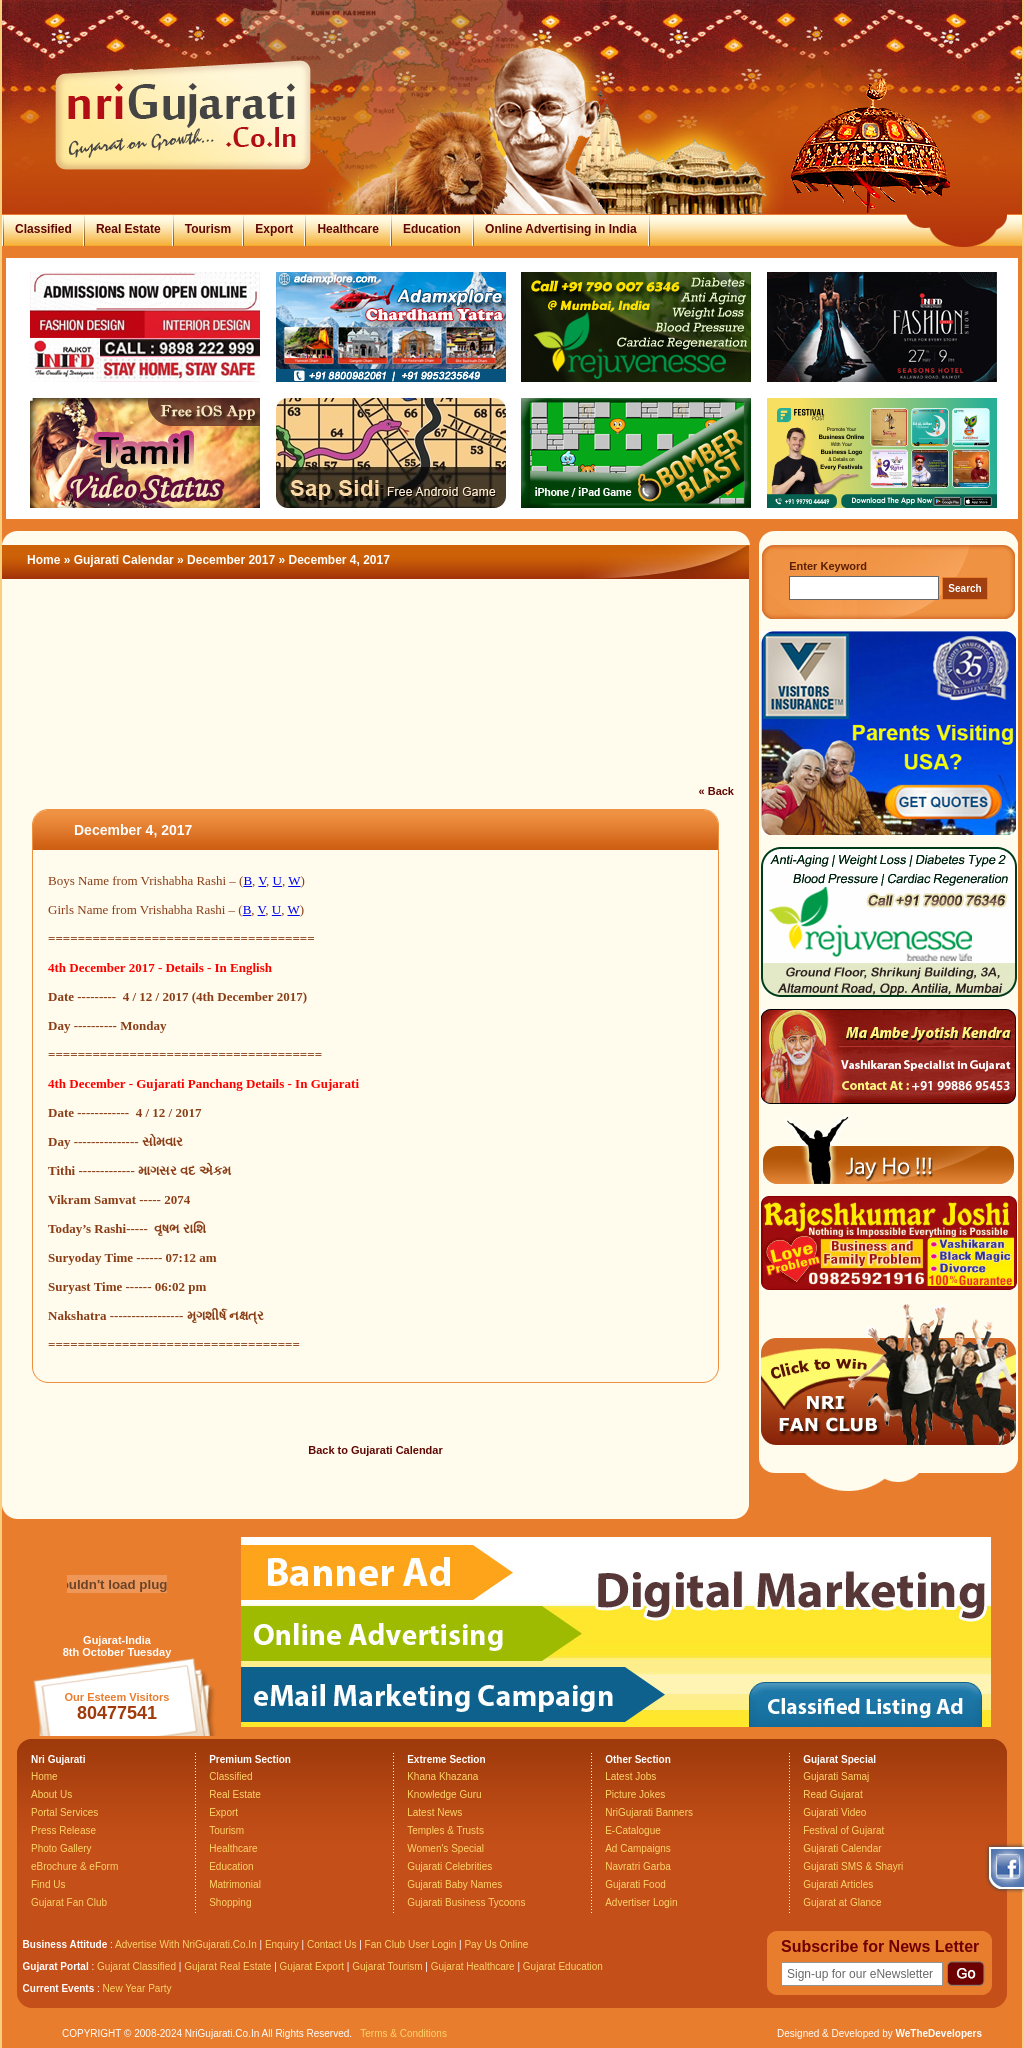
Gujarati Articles (838, 1884)
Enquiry (283, 1944)
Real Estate (128, 229)
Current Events (59, 1988)
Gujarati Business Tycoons (466, 1902)
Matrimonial (235, 1884)
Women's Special (445, 1848)
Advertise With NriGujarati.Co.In (186, 1944)
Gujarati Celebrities (449, 1866)
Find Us (48, 1884)
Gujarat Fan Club (69, 1902)
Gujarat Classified (136, 1966)
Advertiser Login (641, 1902)
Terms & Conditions (403, 2033)
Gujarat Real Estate (227, 1966)
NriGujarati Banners (649, 1812)
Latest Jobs (630, 1776)
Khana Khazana (442, 1776)
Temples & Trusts (445, 1830)
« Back (716, 791)
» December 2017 (227, 560)
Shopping (230, 1902)
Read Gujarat (832, 1794)
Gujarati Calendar (124, 560)
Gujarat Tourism (387, 1966)
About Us (51, 1794)
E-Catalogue (633, 1830)
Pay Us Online (496, 1944)
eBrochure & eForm (74, 1866)
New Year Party (137, 1988)
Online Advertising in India (561, 229)
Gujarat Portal (56, 1966)
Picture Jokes (635, 1794)
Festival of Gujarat (843, 1830)
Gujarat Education (563, 1966)
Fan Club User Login (411, 1944)
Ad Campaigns (638, 1848)
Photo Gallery (61, 1848)
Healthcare (347, 229)
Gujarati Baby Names (454, 1884)
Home (43, 560)
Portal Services (64, 1812)
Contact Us (331, 1944)
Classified (43, 229)
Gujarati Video (834, 1812)
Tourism (208, 229)
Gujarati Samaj (836, 1776)
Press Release (63, 1830)
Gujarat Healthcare (473, 1966)
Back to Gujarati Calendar (375, 1450)
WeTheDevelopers (938, 2033)
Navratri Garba (638, 1866)
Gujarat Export (312, 1966)
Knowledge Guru (444, 1794)
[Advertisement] (376, 694)
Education (432, 229)
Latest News (434, 1812)
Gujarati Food (635, 1884)
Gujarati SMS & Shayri (853, 1866)
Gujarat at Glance (842, 1902)
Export (274, 229)
